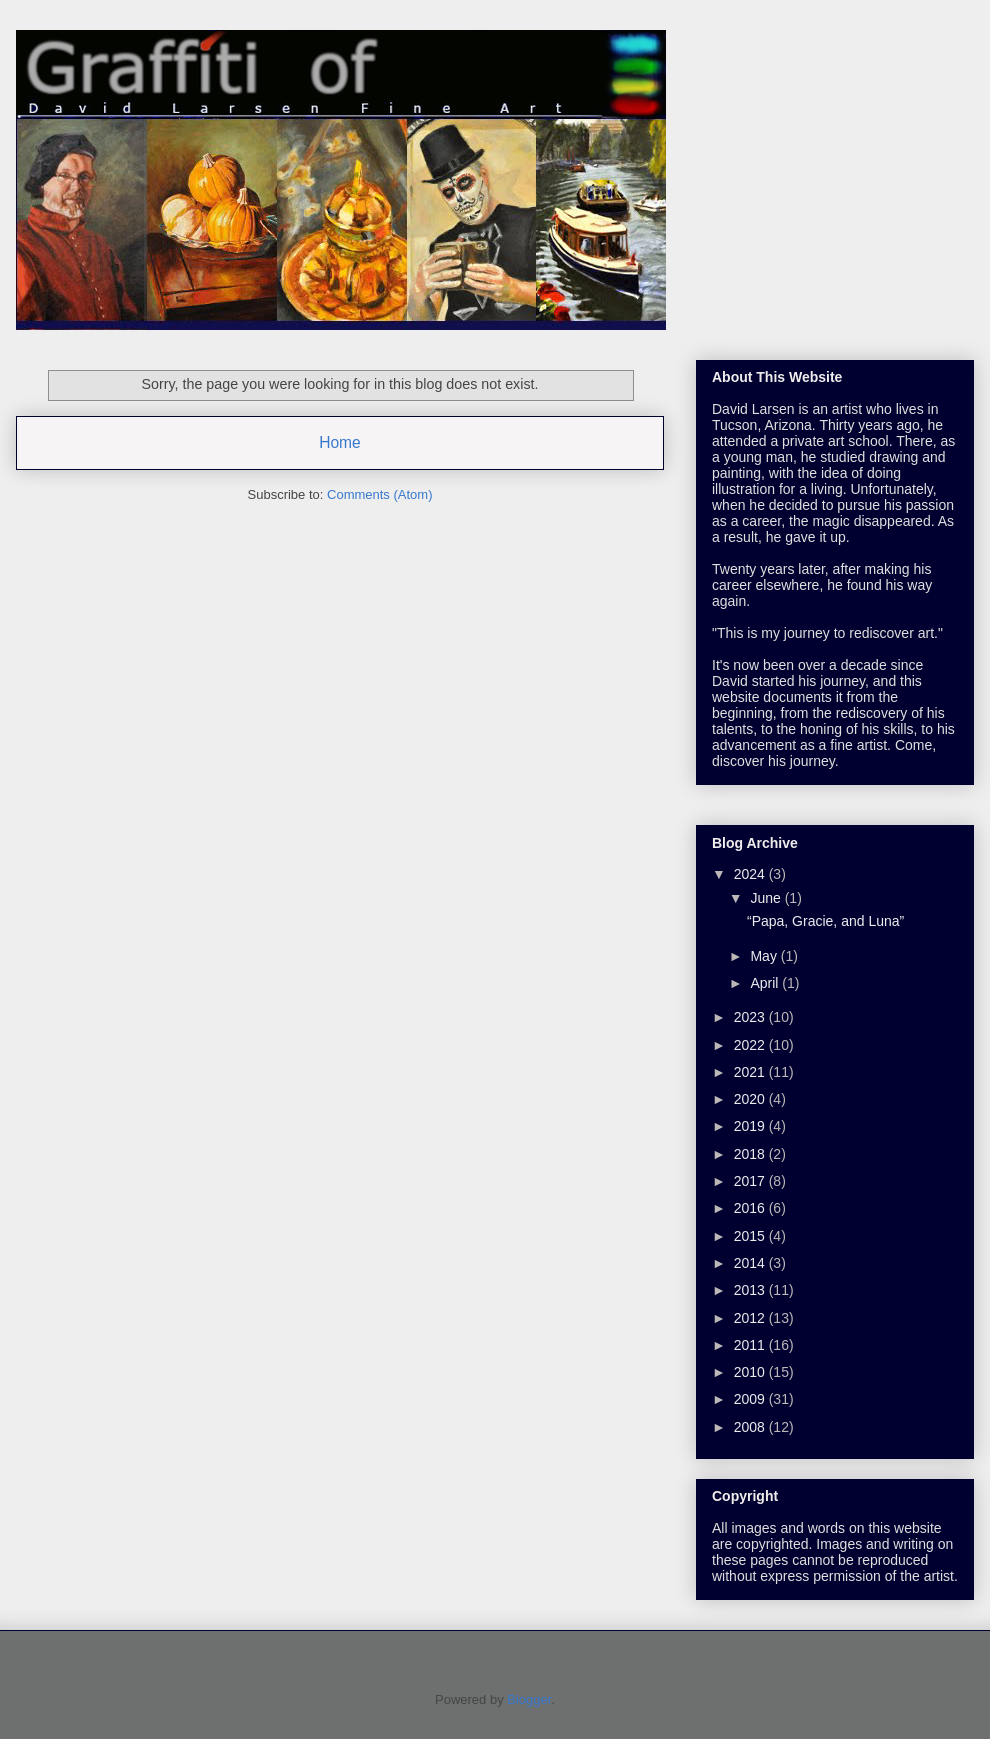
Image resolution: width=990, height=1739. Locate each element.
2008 (751, 1427)
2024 (751, 874)
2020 (751, 1099)
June (767, 898)
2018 (751, 1154)
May (765, 956)
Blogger (529, 1699)
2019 (751, 1126)
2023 (751, 1017)
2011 (751, 1345)
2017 (751, 1181)
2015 (751, 1236)
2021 (751, 1072)
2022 (751, 1045)
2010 (751, 1372)
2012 (751, 1318)
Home (340, 442)
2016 (751, 1208)
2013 (751, 1290)
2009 (751, 1399)
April (766, 983)
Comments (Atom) (379, 494)
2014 (751, 1263)
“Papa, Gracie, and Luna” (825, 921)
